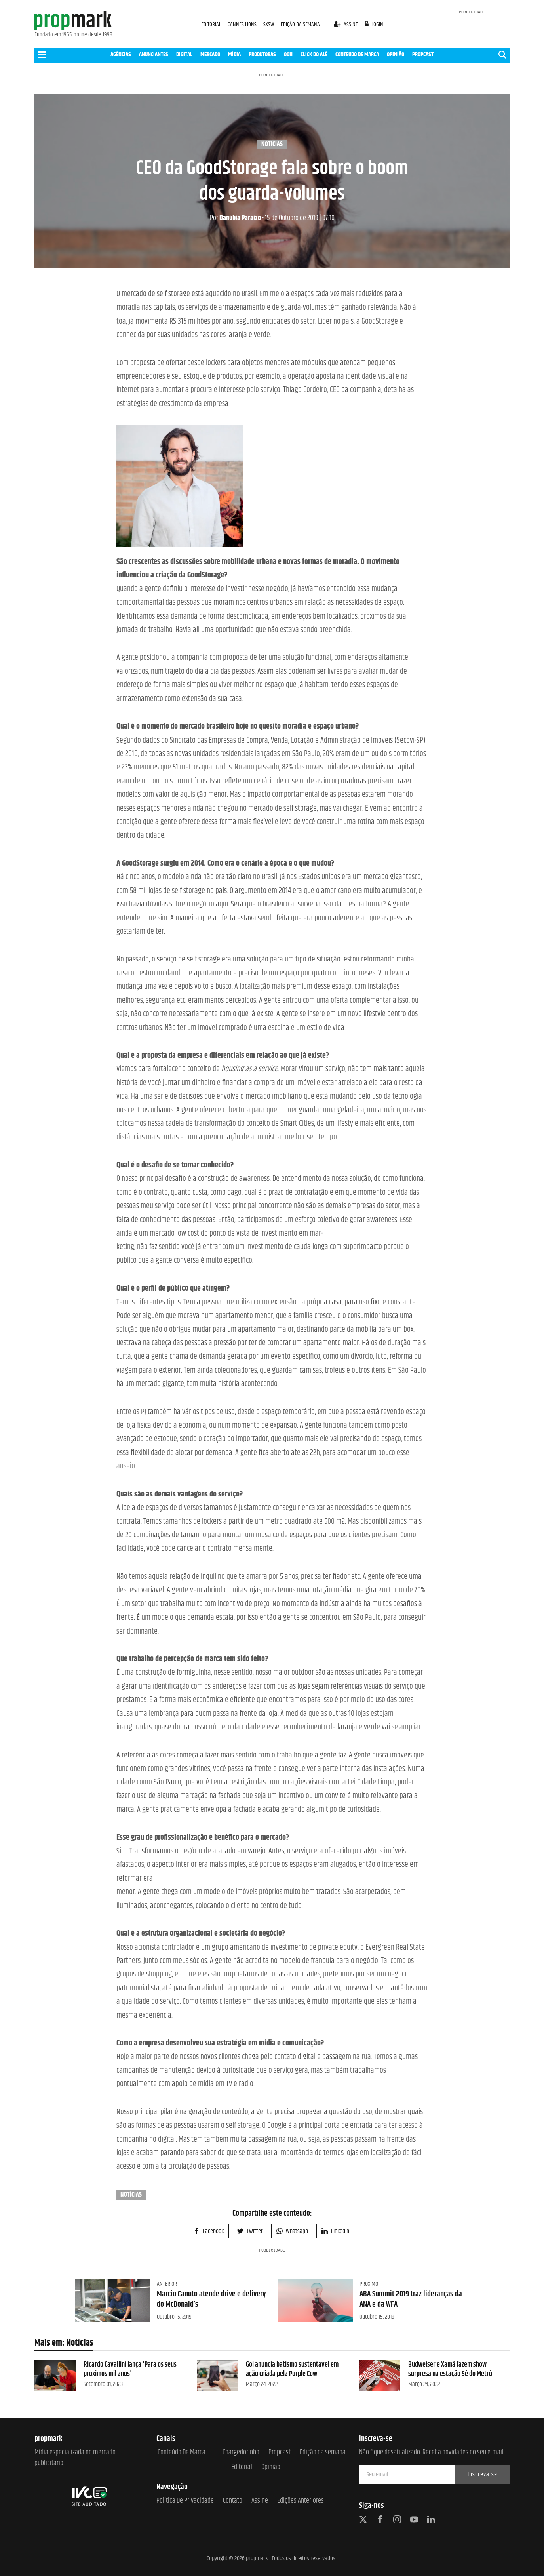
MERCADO (210, 54)
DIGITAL (184, 54)
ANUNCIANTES (153, 54)
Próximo (368, 2284)
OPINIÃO (395, 54)
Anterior (167, 2284)
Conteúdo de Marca (181, 2452)
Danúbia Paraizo (235, 218)
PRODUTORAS (262, 54)
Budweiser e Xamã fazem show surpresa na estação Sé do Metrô (450, 2369)
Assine (259, 2501)
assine (346, 24)
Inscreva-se (482, 2474)
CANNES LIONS (243, 24)
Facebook (208, 2231)
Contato (232, 2501)
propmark (257, 2558)
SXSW (269, 24)
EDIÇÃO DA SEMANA (300, 24)
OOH (288, 54)
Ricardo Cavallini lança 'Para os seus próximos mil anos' (130, 2369)
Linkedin (335, 2231)
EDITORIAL (211, 24)
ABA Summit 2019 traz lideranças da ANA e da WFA (410, 2299)
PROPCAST (423, 54)
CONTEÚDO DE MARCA (357, 54)
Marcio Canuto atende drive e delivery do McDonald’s (211, 2299)
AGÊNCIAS (120, 54)
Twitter (250, 2231)
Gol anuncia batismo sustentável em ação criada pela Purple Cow (292, 2369)
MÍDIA (234, 54)
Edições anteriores (300, 2501)
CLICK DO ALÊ (314, 54)
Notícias (272, 144)
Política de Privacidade (185, 2501)
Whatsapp (292, 2231)
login (374, 24)
